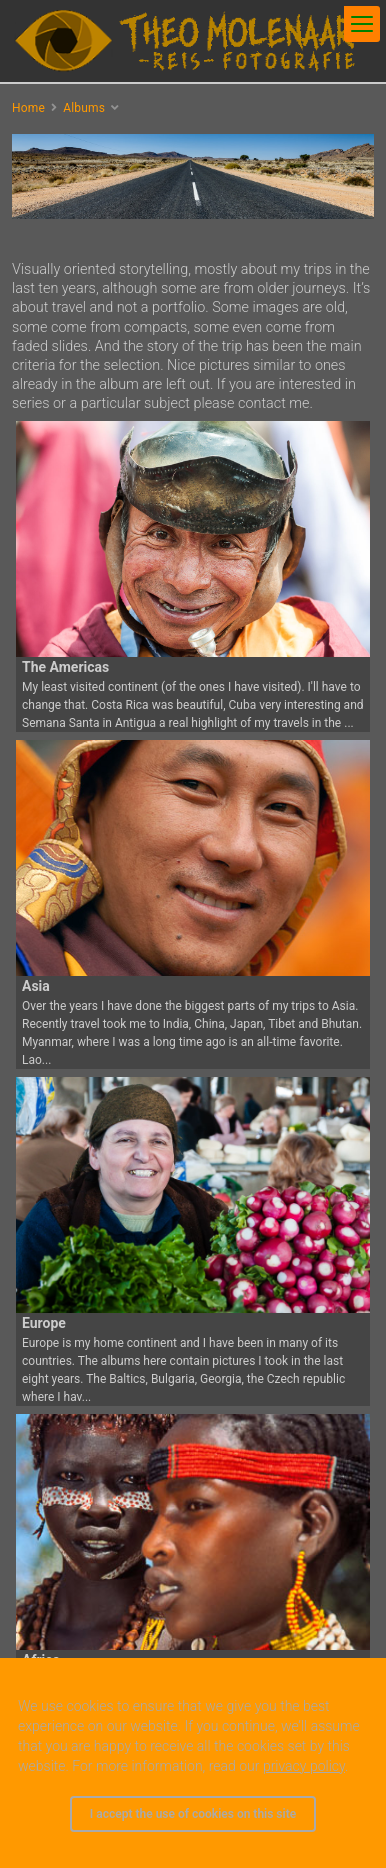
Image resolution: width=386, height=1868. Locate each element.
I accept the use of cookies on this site (193, 1814)
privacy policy (304, 1766)
